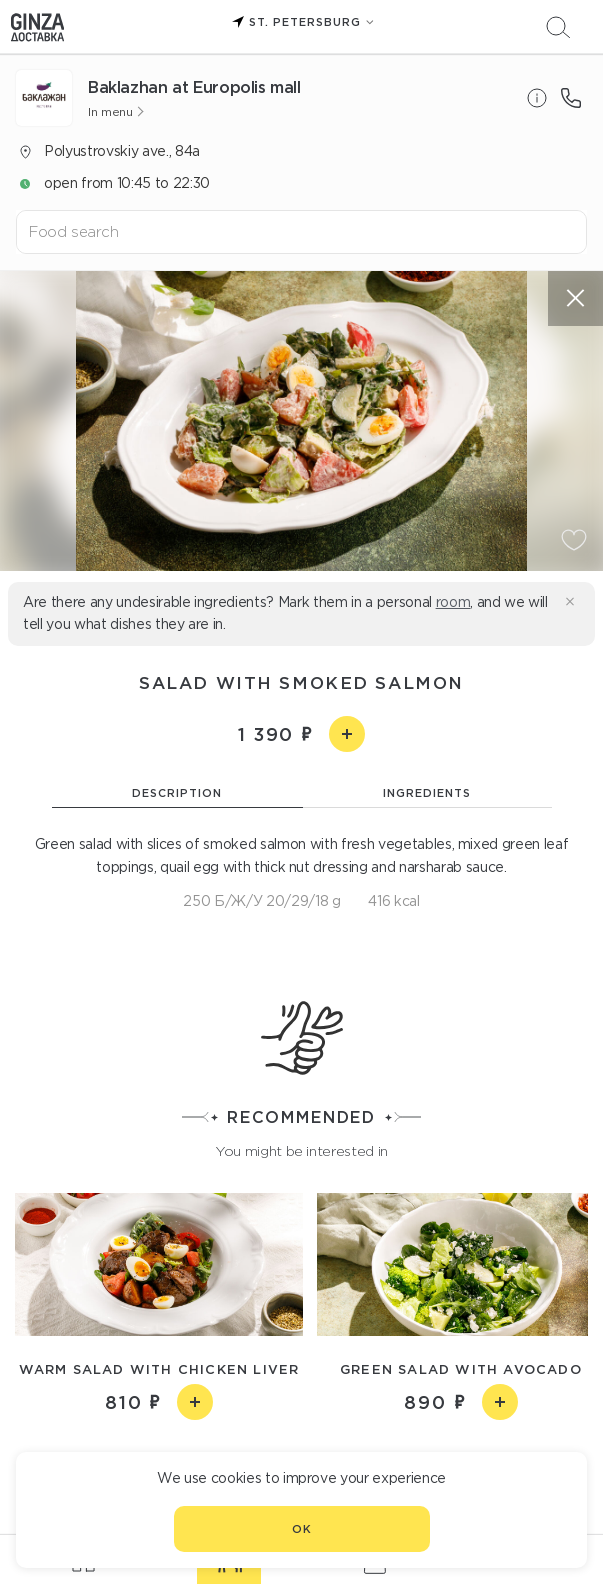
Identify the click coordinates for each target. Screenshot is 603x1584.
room (453, 602)
